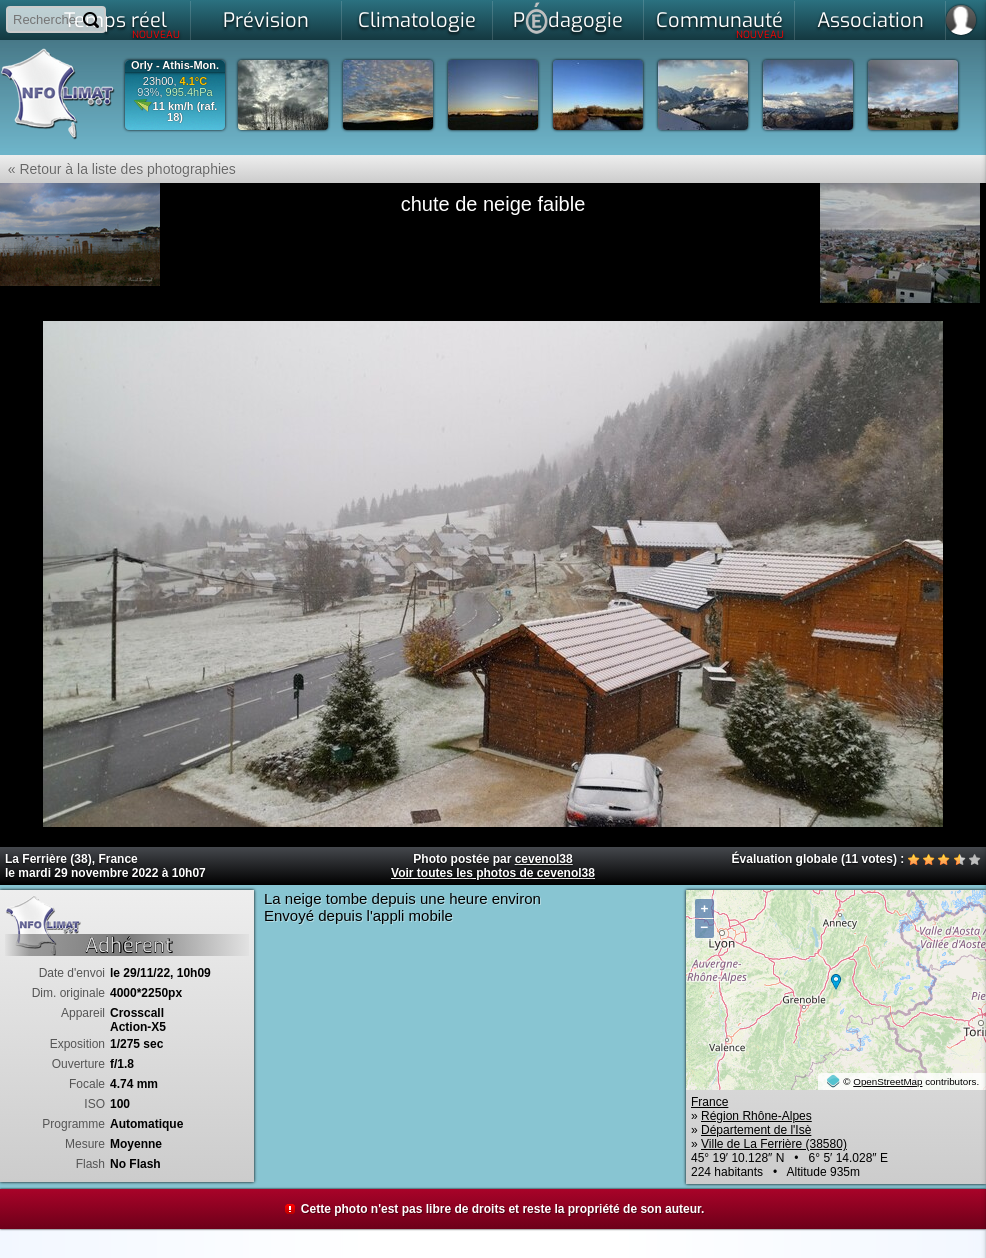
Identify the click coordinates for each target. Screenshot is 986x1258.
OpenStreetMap (887, 1081)
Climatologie (417, 20)
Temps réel (122, 24)
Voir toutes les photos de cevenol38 (493, 873)
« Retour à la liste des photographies (118, 169)
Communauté (720, 24)
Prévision (266, 20)
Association (870, 20)
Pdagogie (568, 18)
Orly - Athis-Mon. (175, 65)
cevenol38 (544, 859)
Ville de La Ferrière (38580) (774, 1144)
